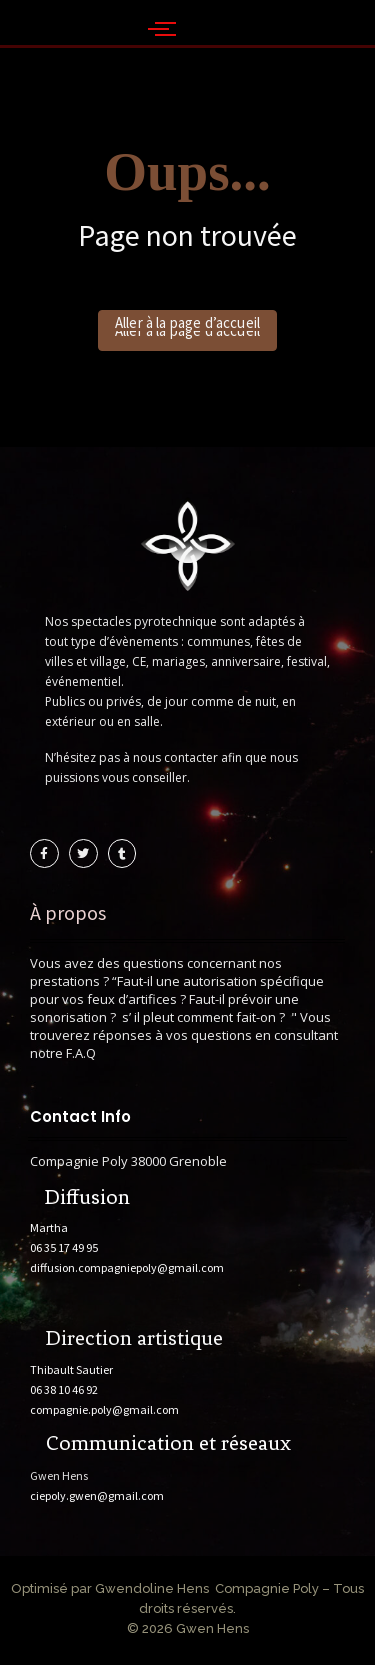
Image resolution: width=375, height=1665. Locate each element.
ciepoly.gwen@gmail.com (97, 1495)
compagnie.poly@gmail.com (104, 1409)
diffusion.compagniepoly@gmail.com (127, 1267)
